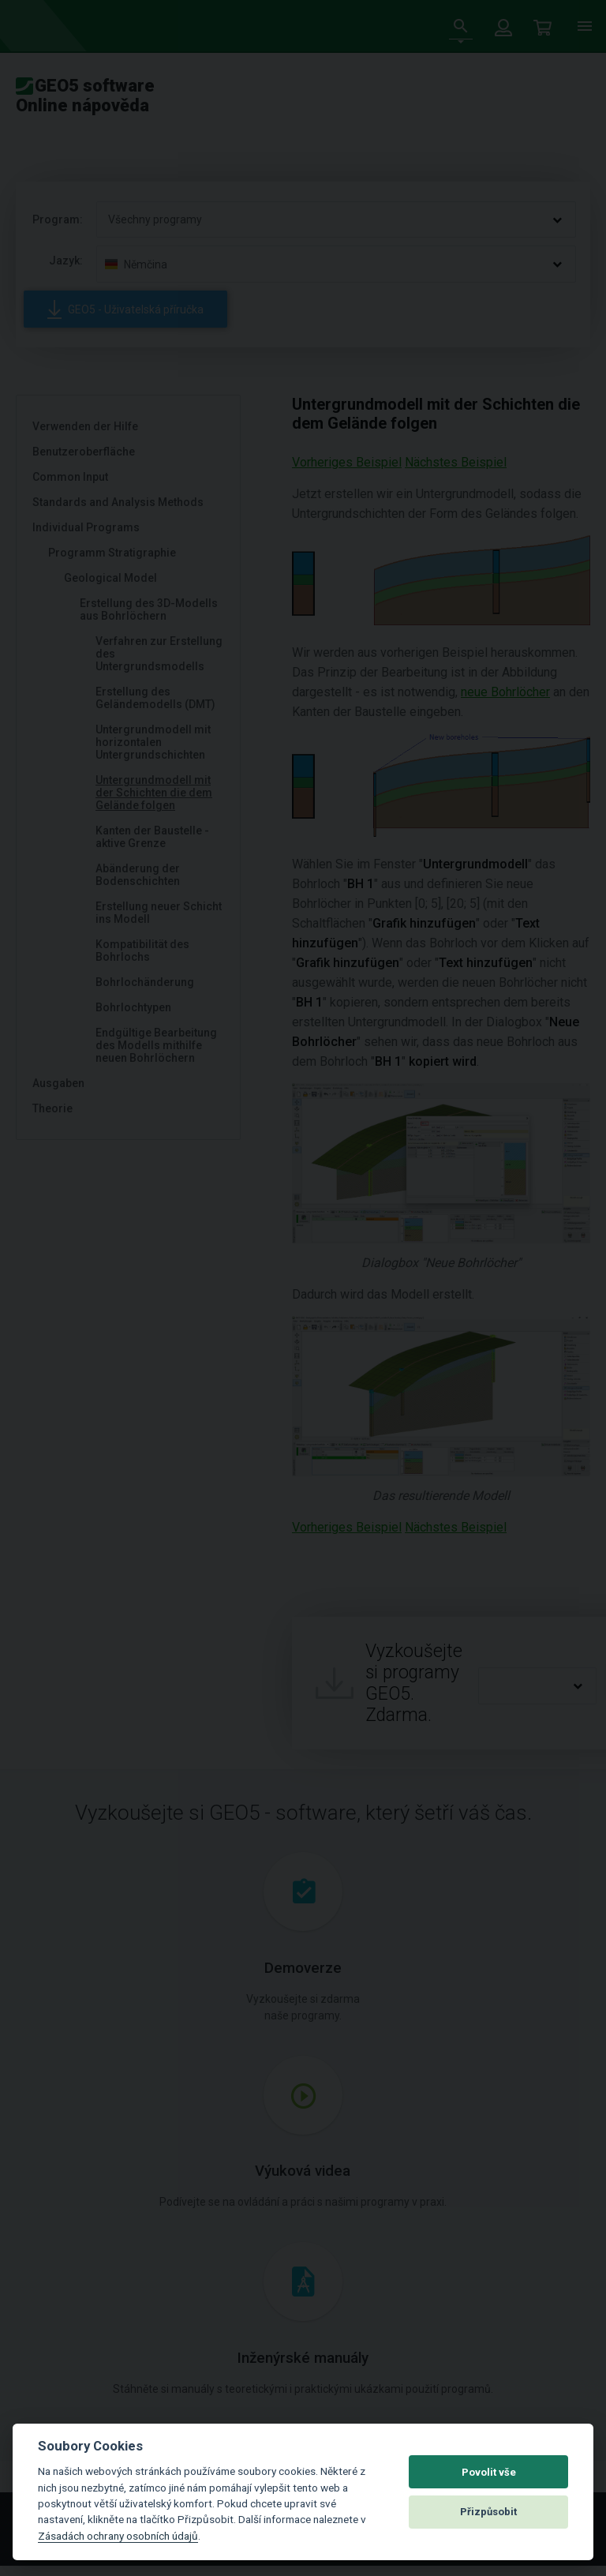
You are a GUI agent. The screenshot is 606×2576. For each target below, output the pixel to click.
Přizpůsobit (488, 2512)
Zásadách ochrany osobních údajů (118, 2535)
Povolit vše (489, 2472)
